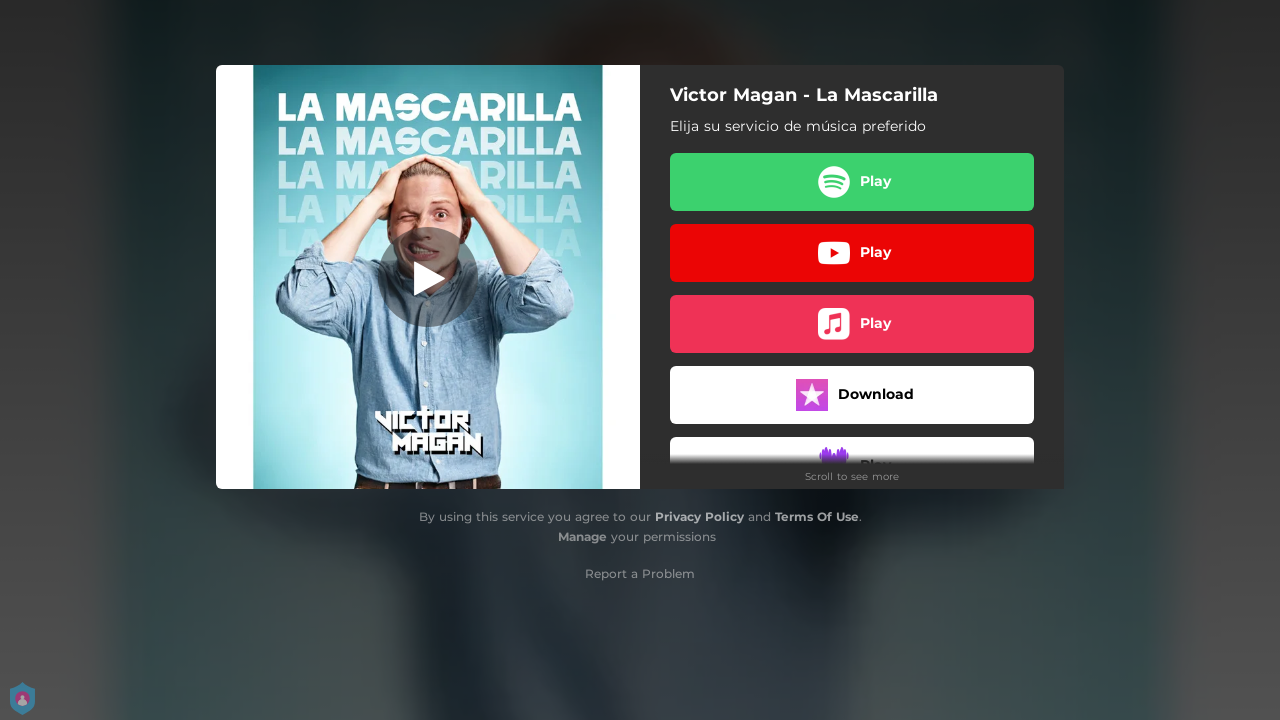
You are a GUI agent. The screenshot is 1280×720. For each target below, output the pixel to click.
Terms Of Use (817, 516)
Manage (582, 536)
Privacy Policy (699, 516)
